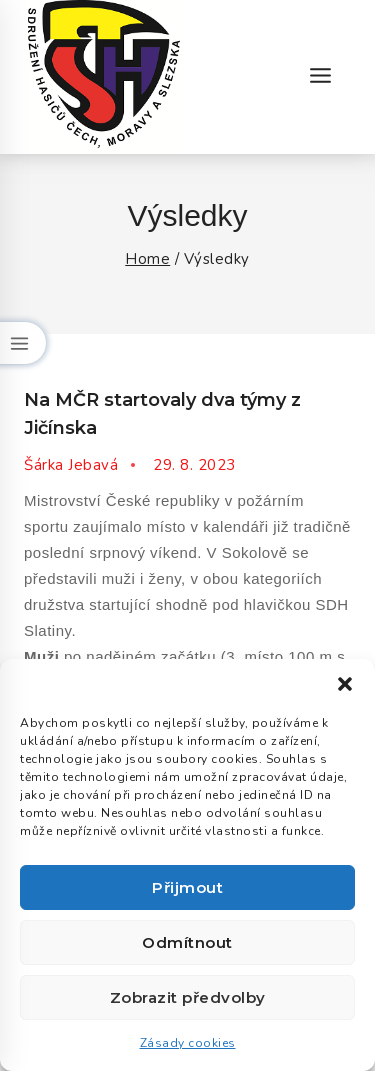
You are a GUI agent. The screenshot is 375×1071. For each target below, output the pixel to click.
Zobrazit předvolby (188, 997)
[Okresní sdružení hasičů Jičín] (104, 77)
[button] (345, 684)
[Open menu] (320, 76)
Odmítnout (187, 942)
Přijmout (187, 887)
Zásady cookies (188, 1043)
